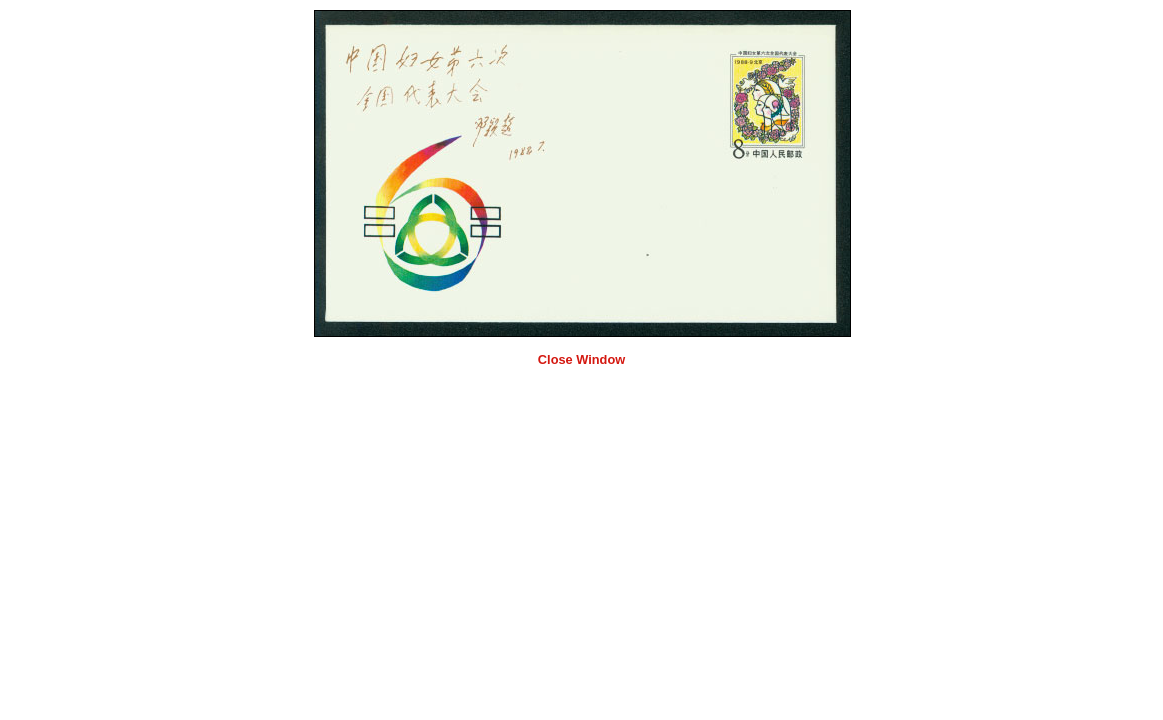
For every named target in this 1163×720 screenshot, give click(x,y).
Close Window (581, 359)
